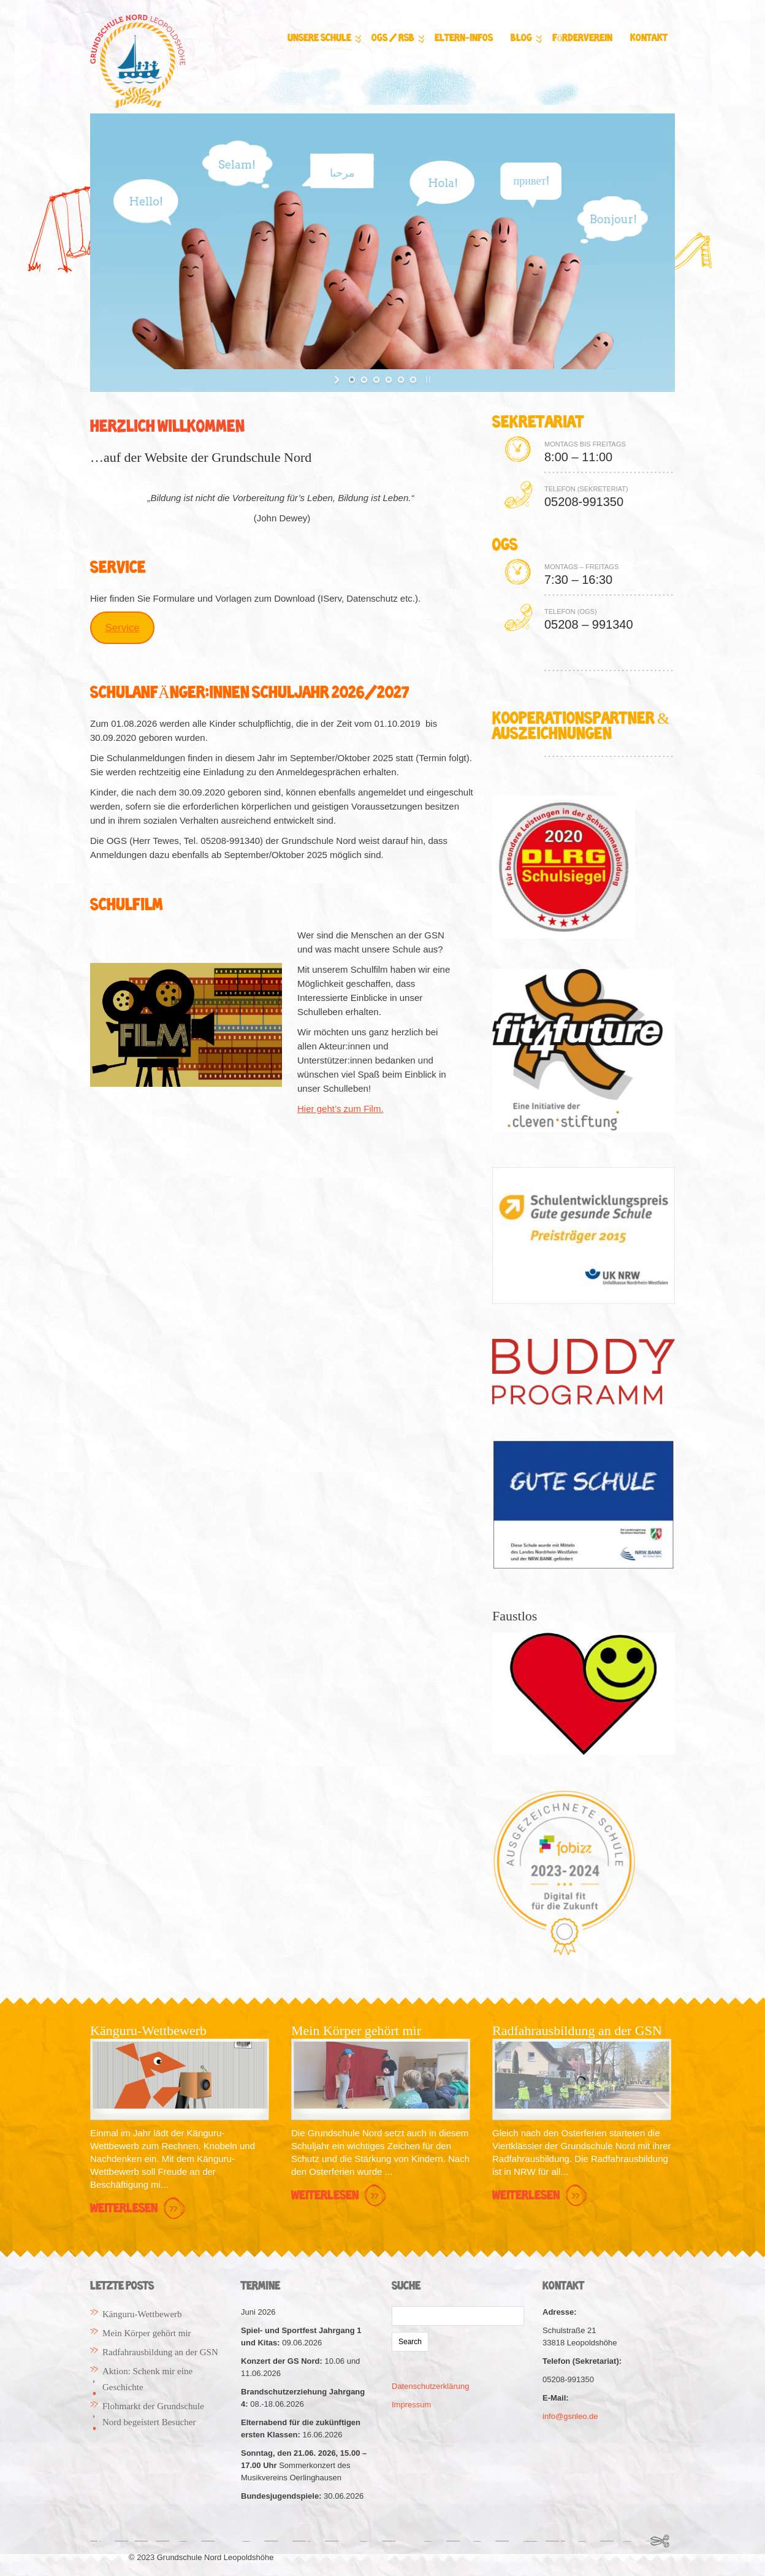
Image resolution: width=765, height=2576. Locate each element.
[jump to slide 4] (388, 380)
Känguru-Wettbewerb (142, 2314)
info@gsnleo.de (570, 2416)
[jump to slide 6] (413, 380)
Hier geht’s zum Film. (340, 1108)
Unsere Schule (322, 39)
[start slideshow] (338, 380)
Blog (524, 39)
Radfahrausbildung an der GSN (160, 2352)
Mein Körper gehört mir (146, 2333)
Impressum (411, 2404)
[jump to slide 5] (401, 380)
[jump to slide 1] (352, 380)
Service (122, 628)
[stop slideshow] (427, 380)
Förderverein (582, 38)
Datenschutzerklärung (430, 2386)
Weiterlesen (139, 2209)
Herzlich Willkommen (167, 427)
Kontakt (649, 38)
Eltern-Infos (464, 38)
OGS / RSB (396, 39)
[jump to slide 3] (376, 380)
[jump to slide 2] (364, 380)
